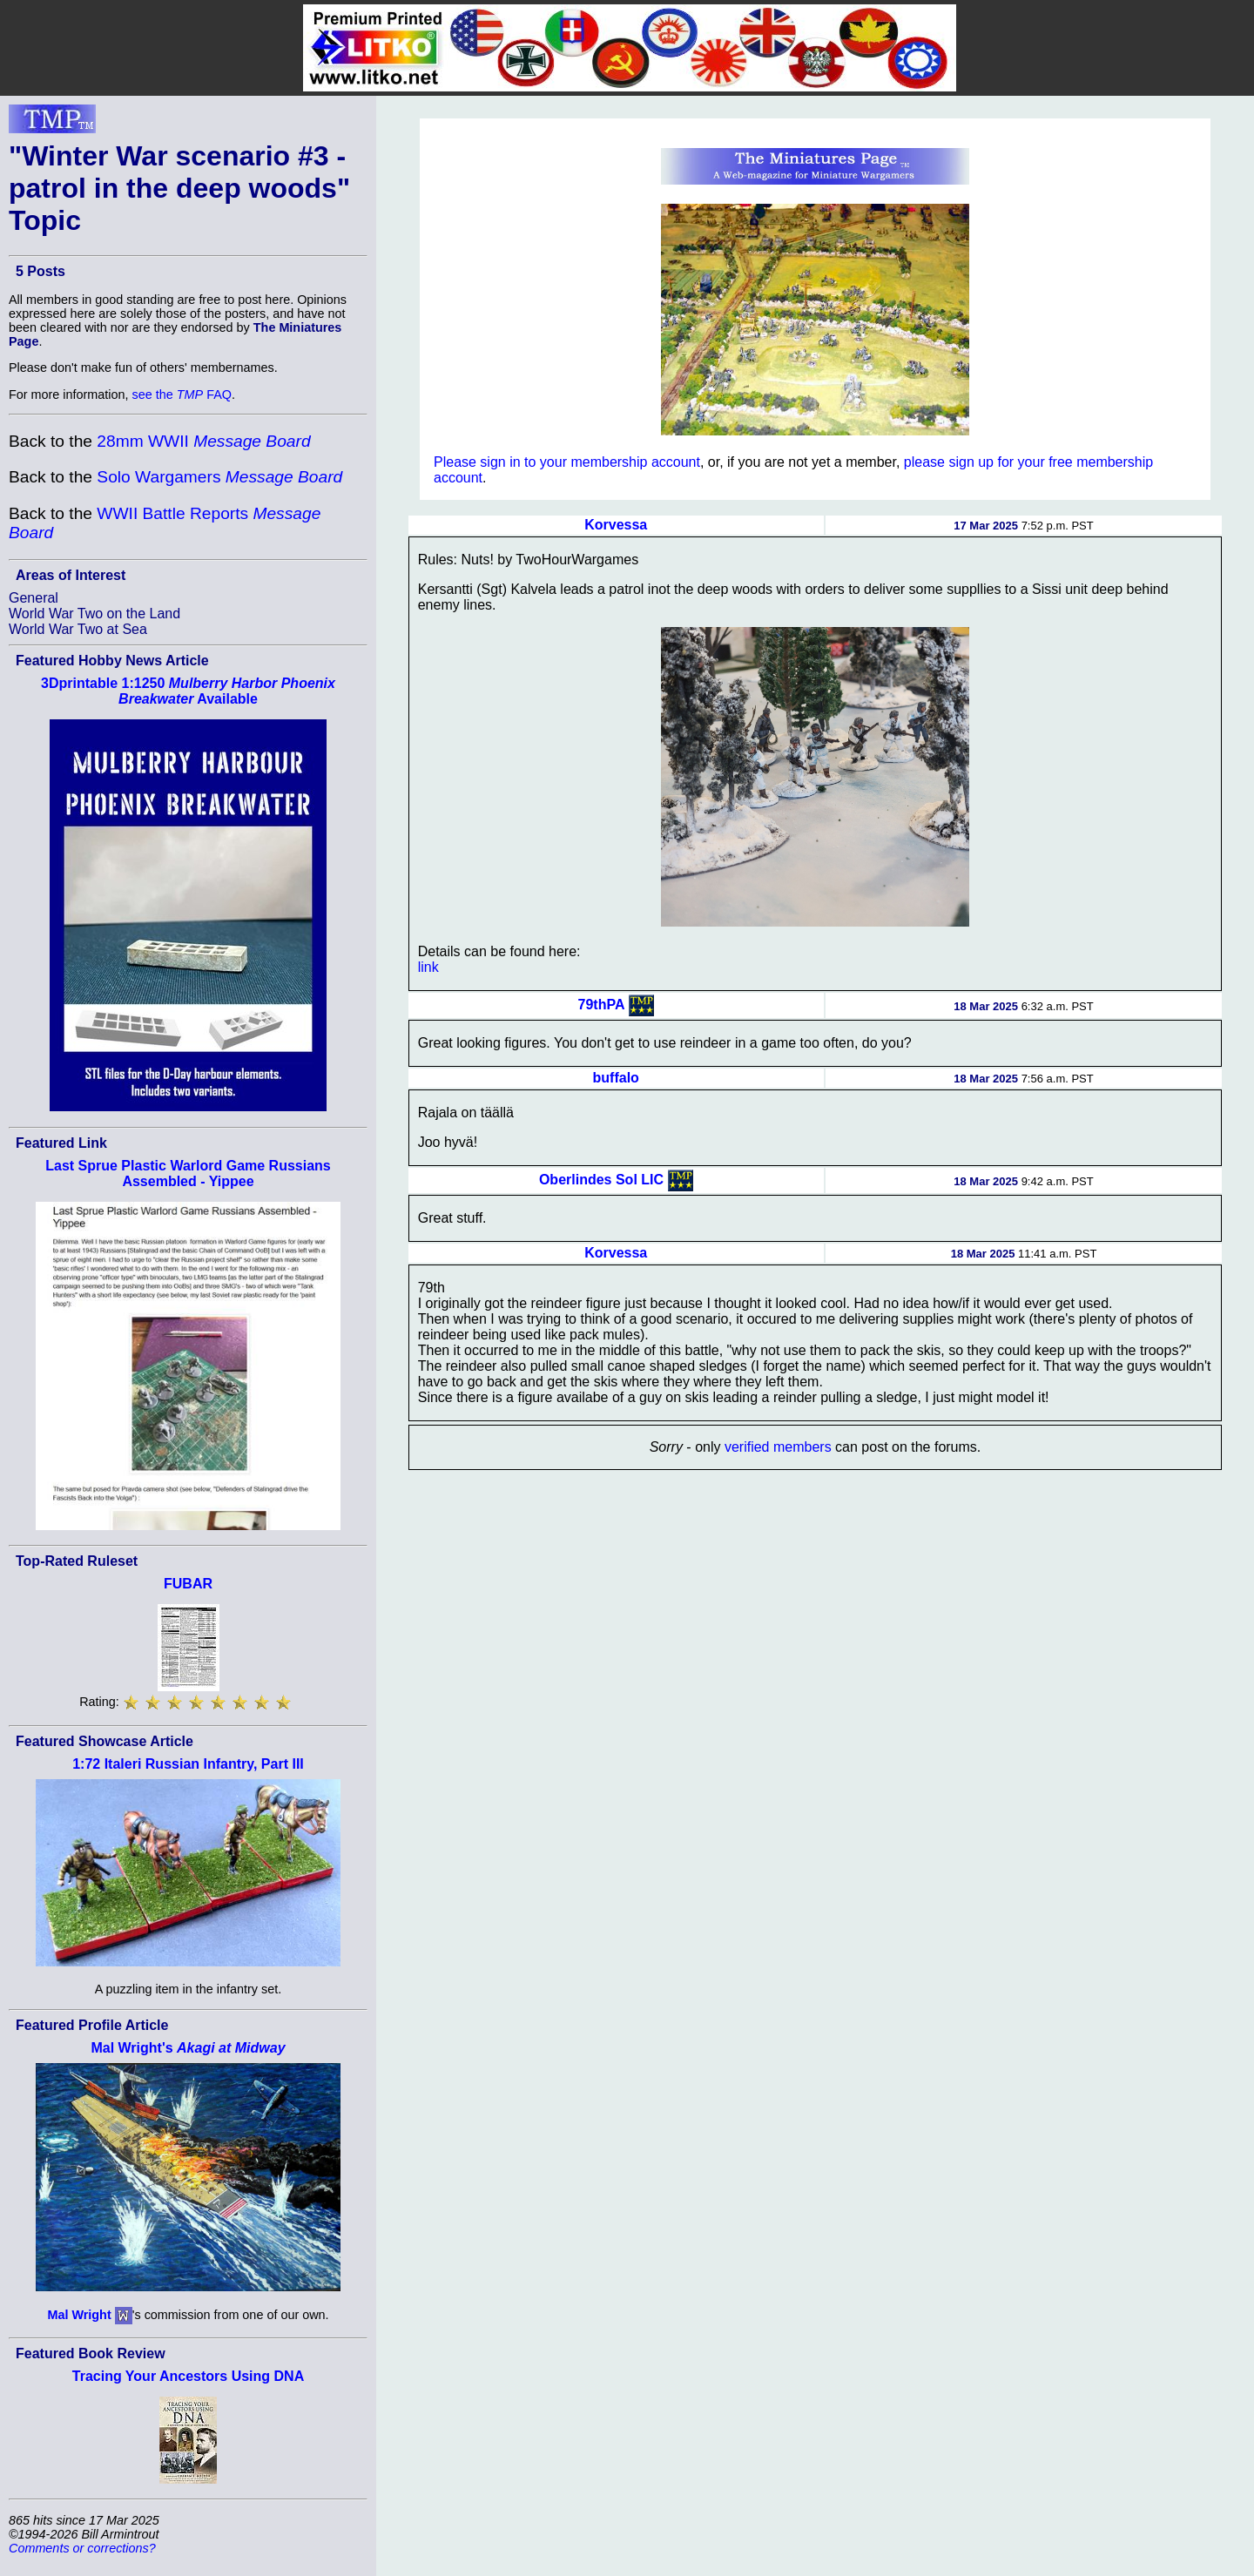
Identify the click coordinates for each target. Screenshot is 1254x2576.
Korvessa (615, 524)
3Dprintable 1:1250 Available (188, 691)
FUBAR (188, 1583)
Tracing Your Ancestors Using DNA (188, 2376)
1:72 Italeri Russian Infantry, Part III (188, 1764)
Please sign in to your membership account (567, 462)
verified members (778, 1447)
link (428, 967)
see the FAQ (182, 394)
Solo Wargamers (219, 477)
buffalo (616, 1077)
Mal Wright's (188, 2047)
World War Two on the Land (94, 613)
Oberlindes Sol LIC (601, 1179)
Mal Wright (79, 2315)
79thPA (601, 1004)
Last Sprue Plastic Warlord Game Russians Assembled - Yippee (188, 1173)
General (33, 597)
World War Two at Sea (78, 629)
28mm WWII (203, 441)
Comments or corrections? (82, 2548)
